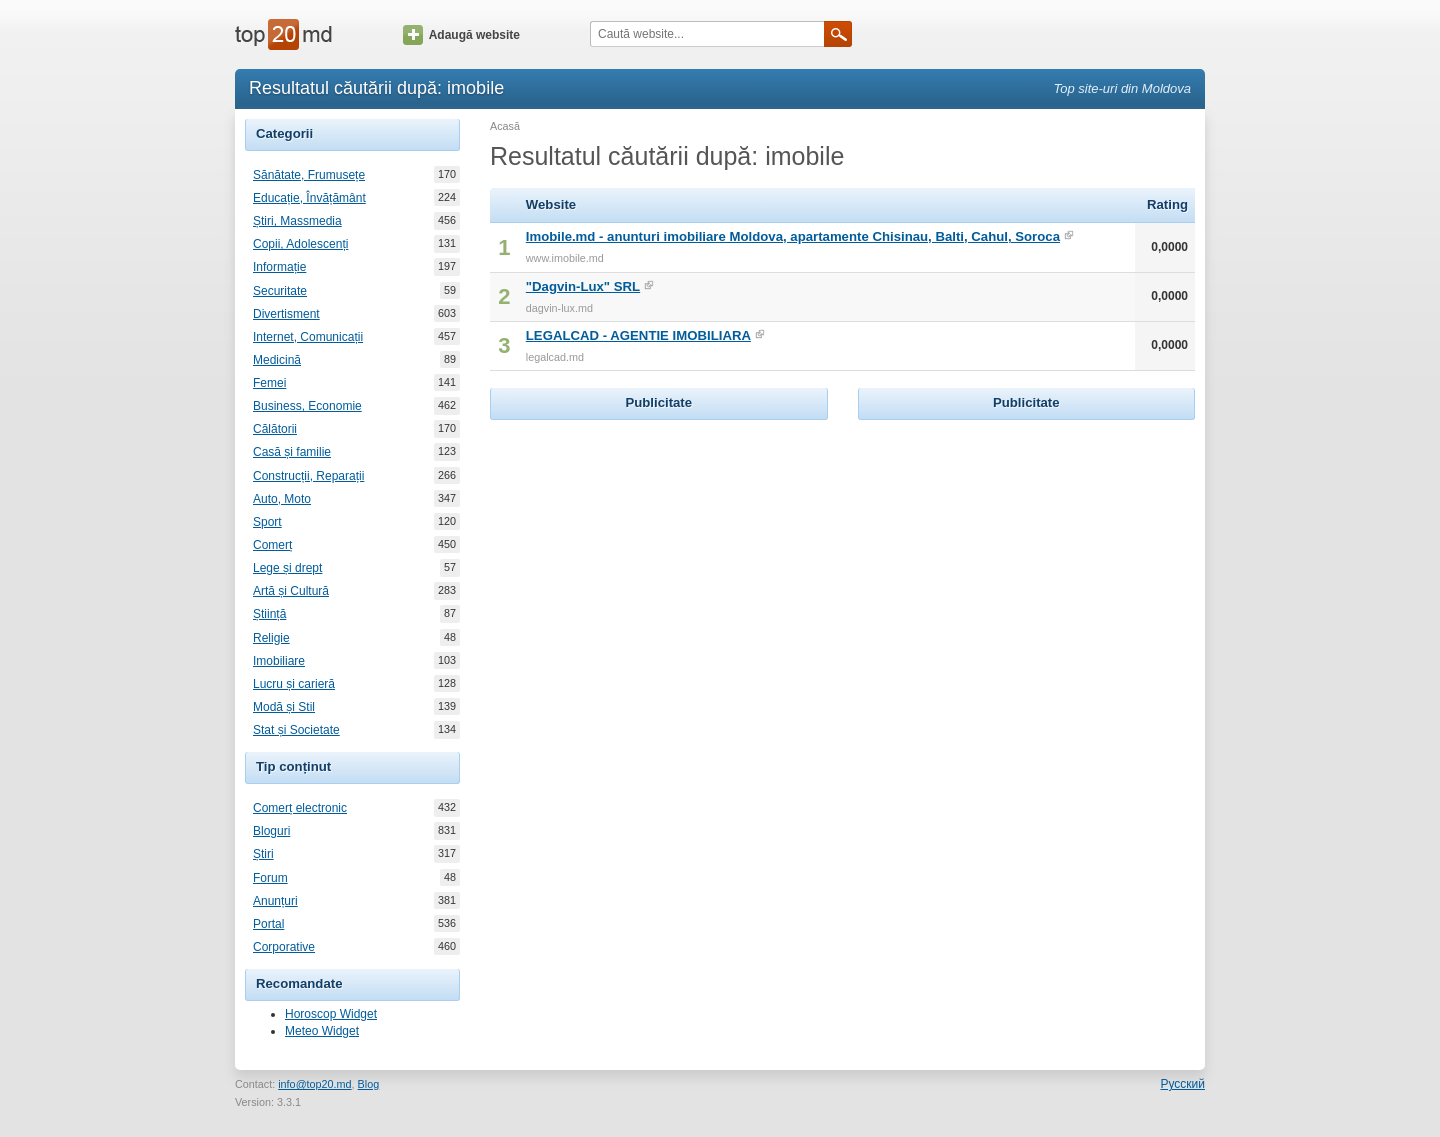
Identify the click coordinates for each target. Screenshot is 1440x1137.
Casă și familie (292, 452)
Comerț (272, 545)
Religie (271, 638)
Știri (263, 854)
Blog (369, 1084)
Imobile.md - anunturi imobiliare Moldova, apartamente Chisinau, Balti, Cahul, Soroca (793, 236)
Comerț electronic (300, 808)
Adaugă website (461, 35)
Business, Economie (307, 406)
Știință (269, 614)
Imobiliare (279, 661)
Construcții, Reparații (308, 476)
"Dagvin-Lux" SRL (583, 286)
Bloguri (271, 831)
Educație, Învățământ (309, 198)
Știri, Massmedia (297, 221)
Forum (270, 878)
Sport (267, 522)
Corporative (284, 947)
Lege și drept (287, 568)
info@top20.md (314, 1084)
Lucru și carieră (294, 684)
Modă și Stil (284, 707)
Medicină (277, 360)
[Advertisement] (659, 550)
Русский (1182, 1084)
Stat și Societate (296, 730)
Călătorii (275, 429)
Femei (269, 383)
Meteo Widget (322, 1031)
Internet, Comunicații (308, 337)
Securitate (280, 291)
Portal (268, 924)
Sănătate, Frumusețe (309, 175)
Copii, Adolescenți (300, 244)
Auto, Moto (282, 499)
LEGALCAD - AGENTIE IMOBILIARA (638, 335)
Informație (279, 267)
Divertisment (286, 314)
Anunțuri (275, 901)
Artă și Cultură (291, 591)
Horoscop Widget (331, 1014)
